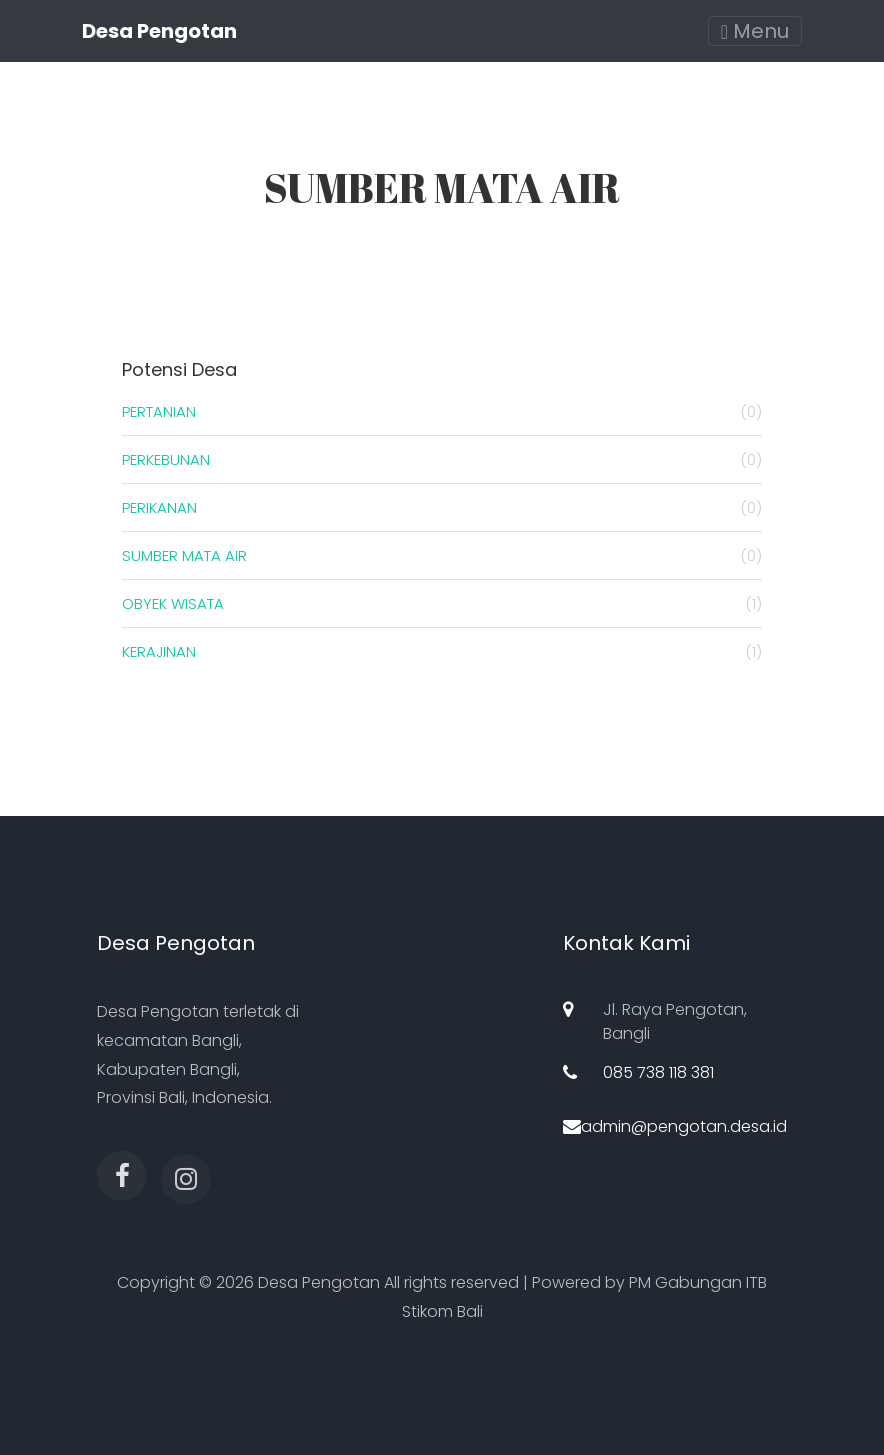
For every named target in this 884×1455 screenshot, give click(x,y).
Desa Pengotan (159, 31)
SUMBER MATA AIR (442, 555)
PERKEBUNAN (442, 459)
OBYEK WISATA (442, 603)
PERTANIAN (442, 411)
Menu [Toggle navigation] (755, 31)
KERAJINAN (442, 651)
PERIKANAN (442, 507)
